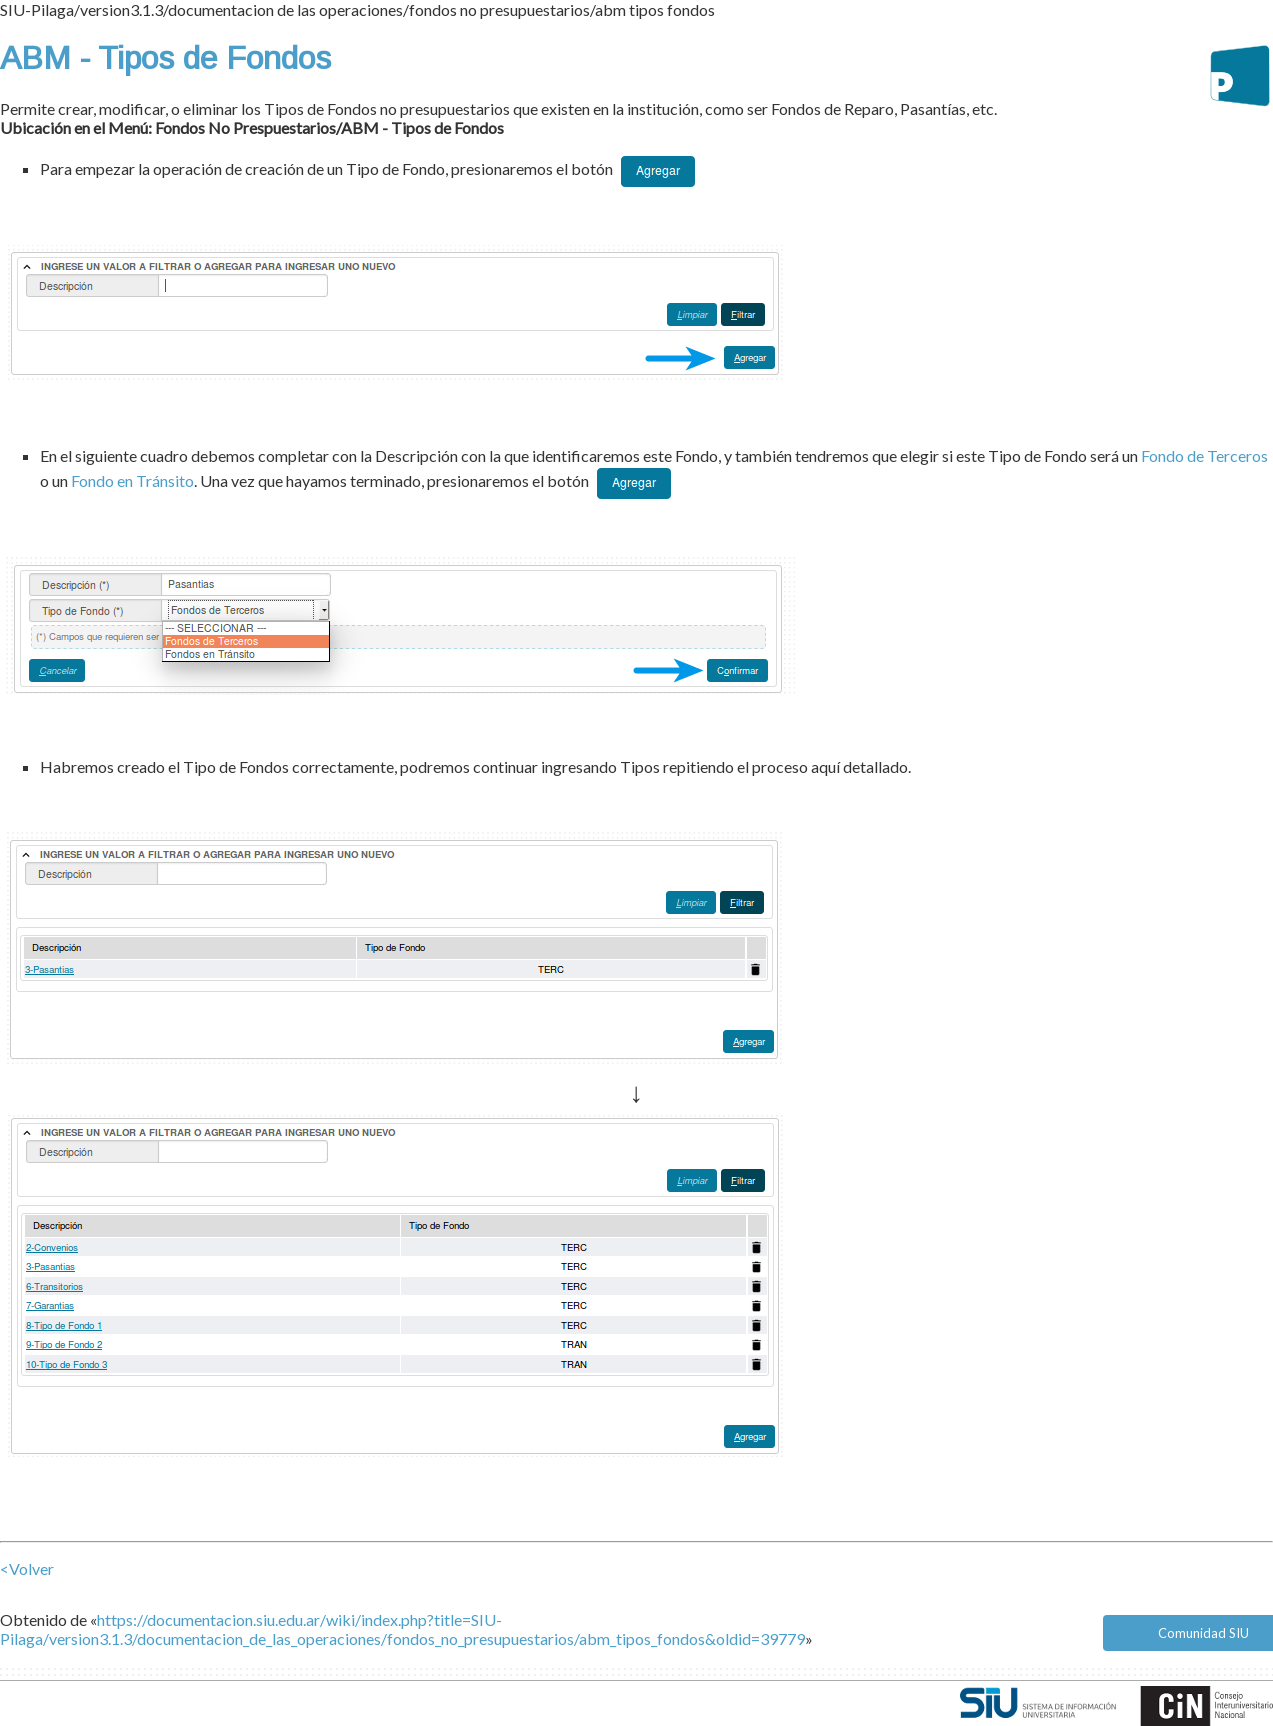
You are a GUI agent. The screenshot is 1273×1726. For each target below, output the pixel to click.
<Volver (27, 1568)
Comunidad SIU (1203, 1633)
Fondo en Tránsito (132, 480)
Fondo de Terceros (1204, 455)
